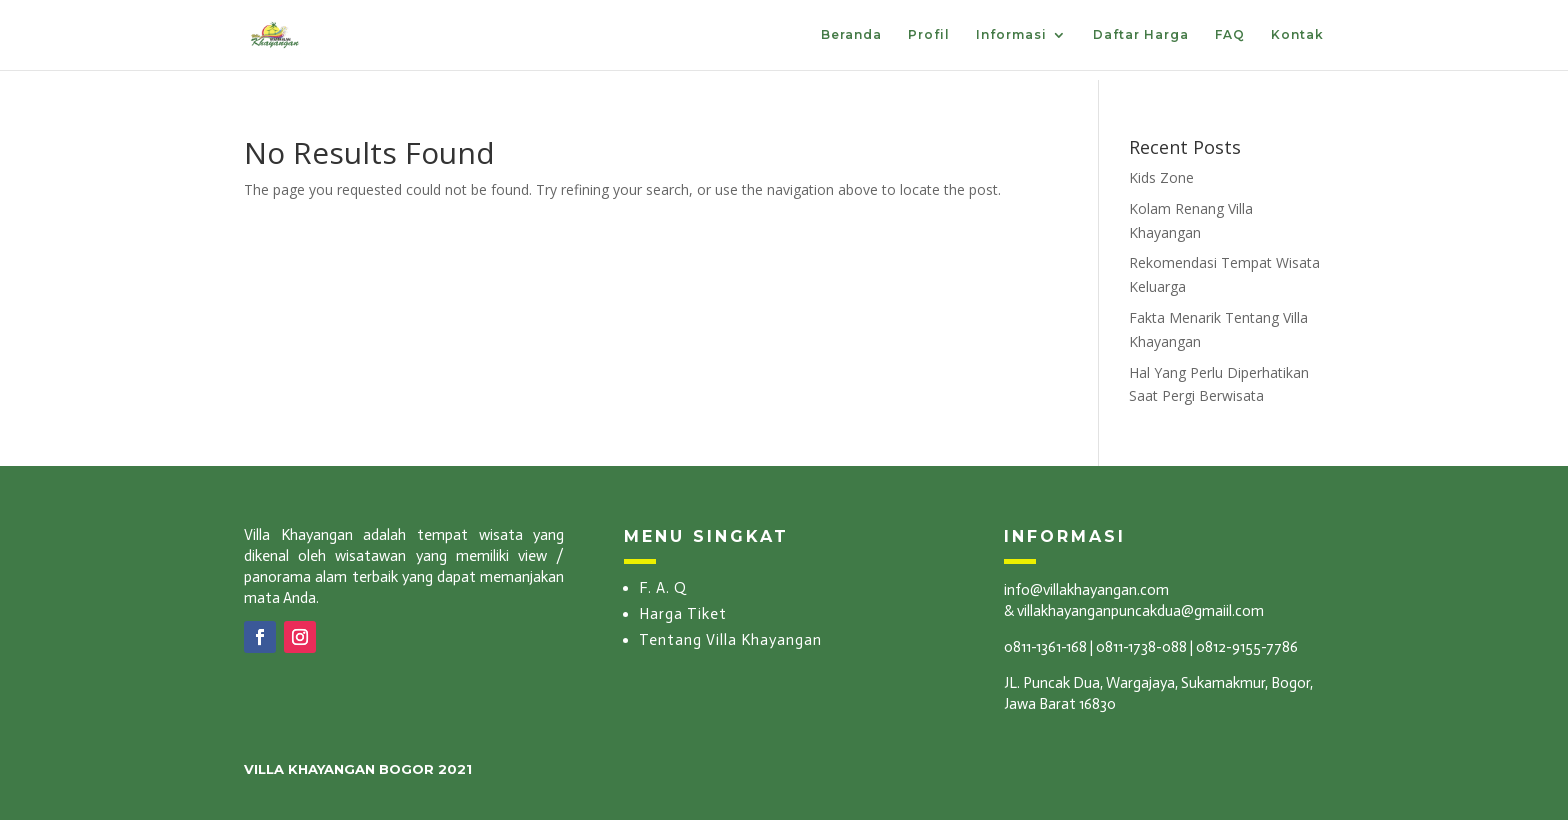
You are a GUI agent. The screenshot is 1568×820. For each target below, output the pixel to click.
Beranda (851, 35)
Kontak (1297, 35)
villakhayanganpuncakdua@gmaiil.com (1140, 611)
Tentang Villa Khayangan (730, 640)
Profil (929, 35)
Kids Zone (1161, 177)
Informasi (1011, 35)
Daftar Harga (1141, 35)
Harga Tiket (683, 614)
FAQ (1230, 35)
